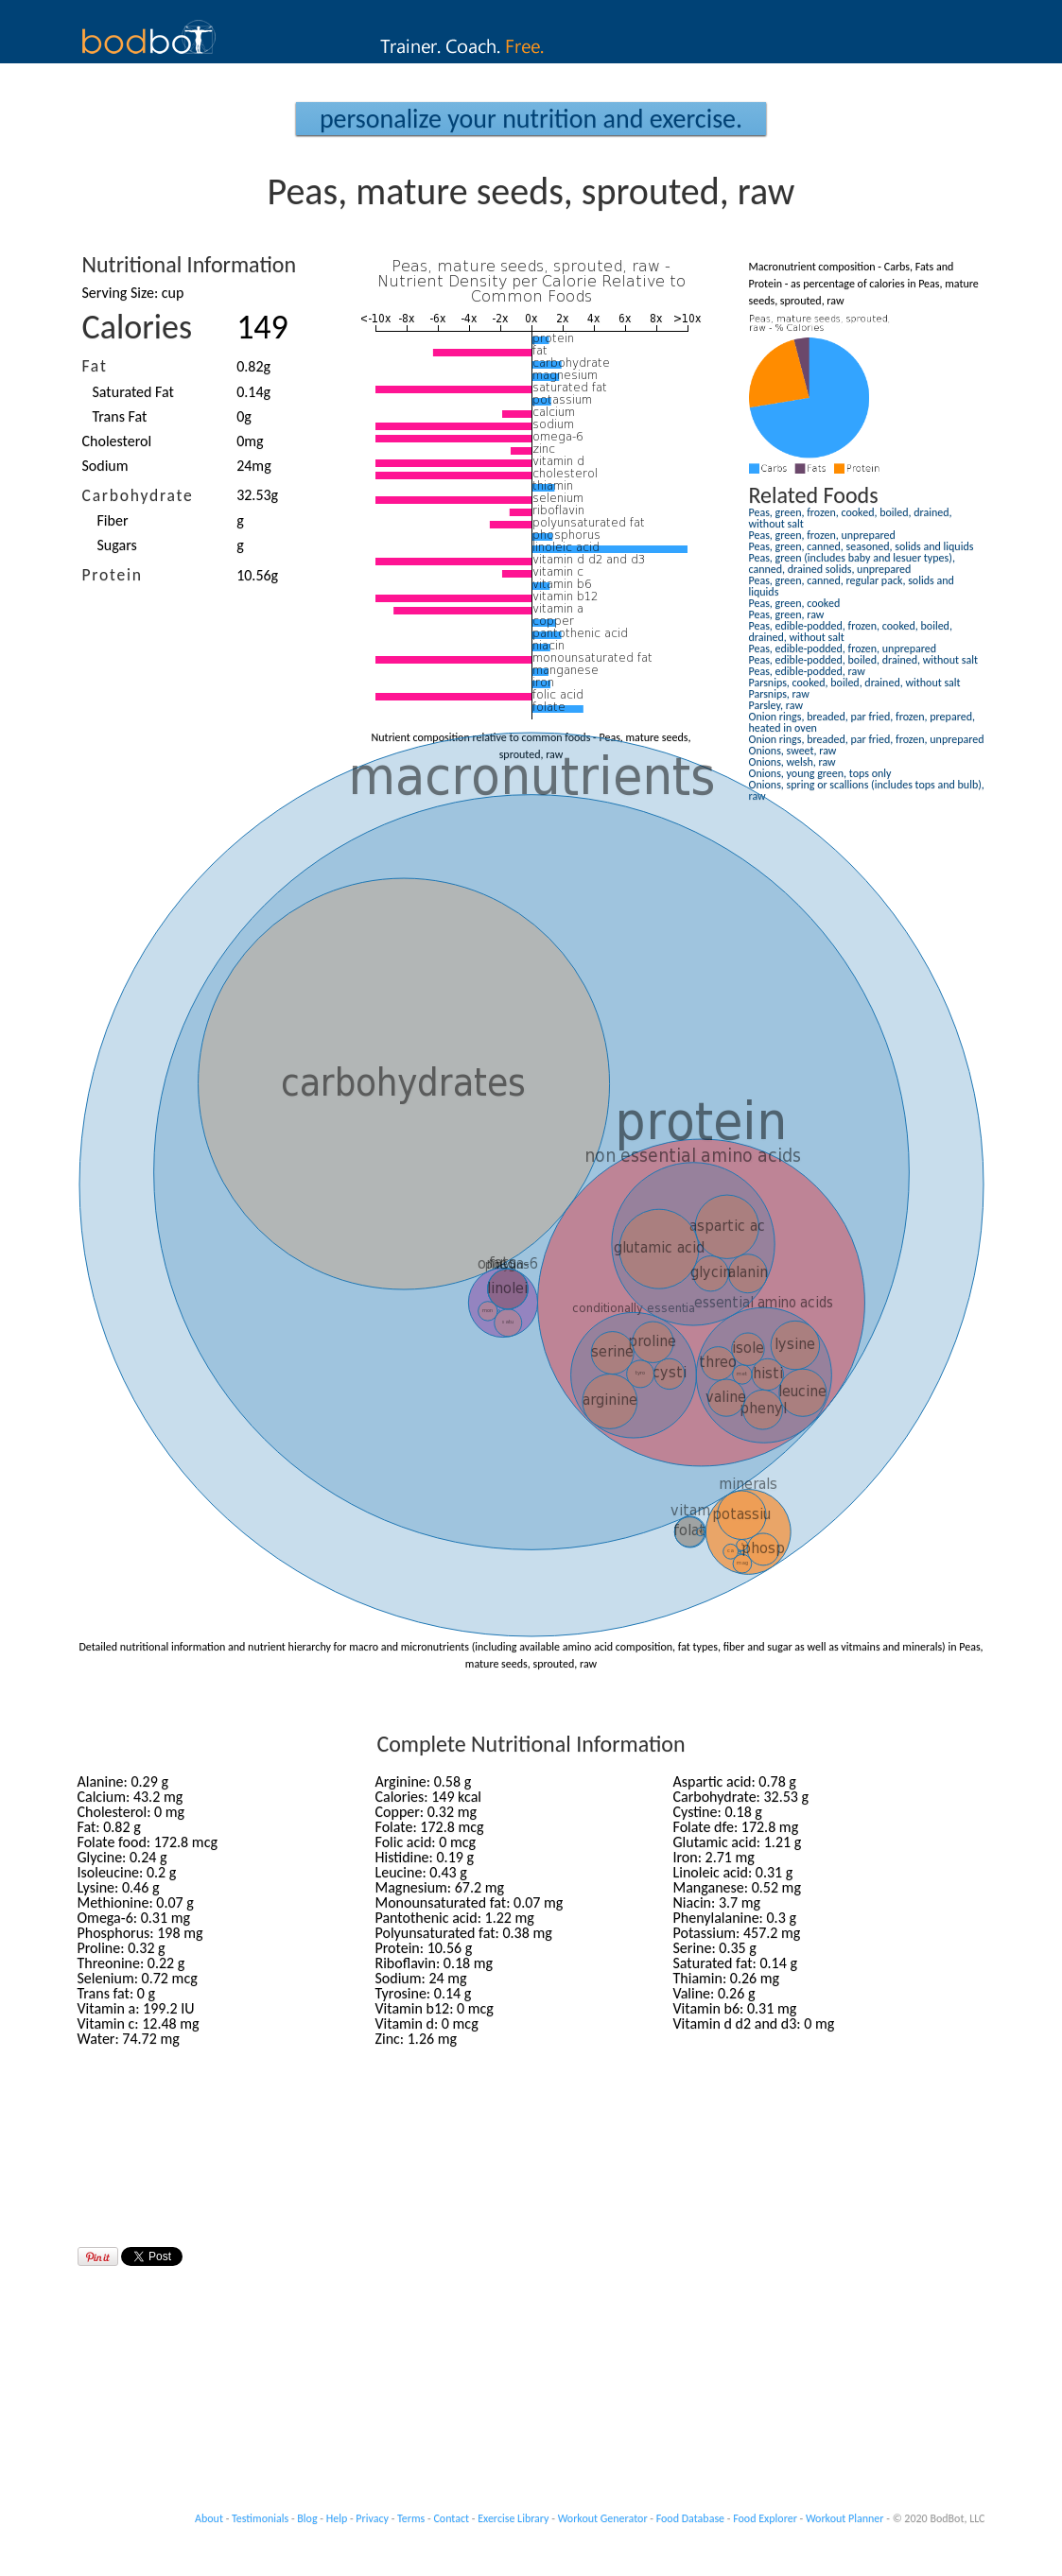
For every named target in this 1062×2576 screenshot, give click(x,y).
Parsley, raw (776, 705)
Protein (112, 574)
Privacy (372, 2518)
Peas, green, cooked (795, 603)
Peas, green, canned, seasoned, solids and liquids (861, 546)
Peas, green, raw (787, 614)
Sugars (117, 545)
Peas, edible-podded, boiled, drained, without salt (863, 659)
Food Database (690, 2518)
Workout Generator (603, 2518)
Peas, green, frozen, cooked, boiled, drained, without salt (850, 518)
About (209, 2518)
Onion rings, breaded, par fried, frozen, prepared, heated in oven (862, 722)
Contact (451, 2518)
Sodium (105, 466)
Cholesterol (117, 441)
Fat (95, 365)
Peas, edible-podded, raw (807, 671)
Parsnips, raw (779, 693)
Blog (307, 2518)
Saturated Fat (133, 392)
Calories (137, 327)
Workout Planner (845, 2518)
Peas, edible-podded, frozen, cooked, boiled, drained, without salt (850, 631)
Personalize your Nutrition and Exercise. (531, 118)
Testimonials (260, 2518)
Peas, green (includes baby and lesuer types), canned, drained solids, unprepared (852, 563)
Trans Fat (120, 416)
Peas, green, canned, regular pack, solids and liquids (851, 586)
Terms (411, 2518)
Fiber (113, 520)
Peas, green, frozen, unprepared (822, 535)
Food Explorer (765, 2518)
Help (337, 2518)
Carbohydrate (138, 495)
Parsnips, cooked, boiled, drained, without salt (855, 682)
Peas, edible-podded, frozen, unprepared (843, 648)
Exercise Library (513, 2518)
